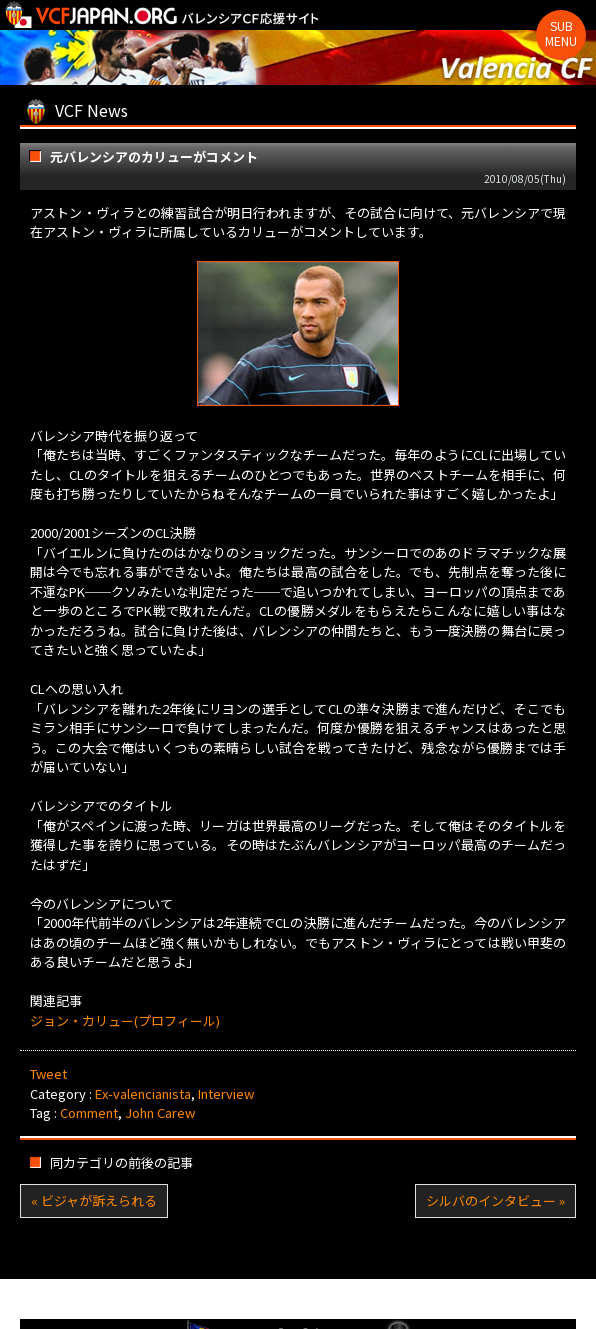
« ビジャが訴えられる (94, 1200)
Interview (226, 1093)
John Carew (160, 1112)
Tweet (48, 1073)
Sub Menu (561, 33)
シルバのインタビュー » (495, 1200)
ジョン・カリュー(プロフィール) (125, 1020)
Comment (89, 1112)
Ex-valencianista (143, 1093)
